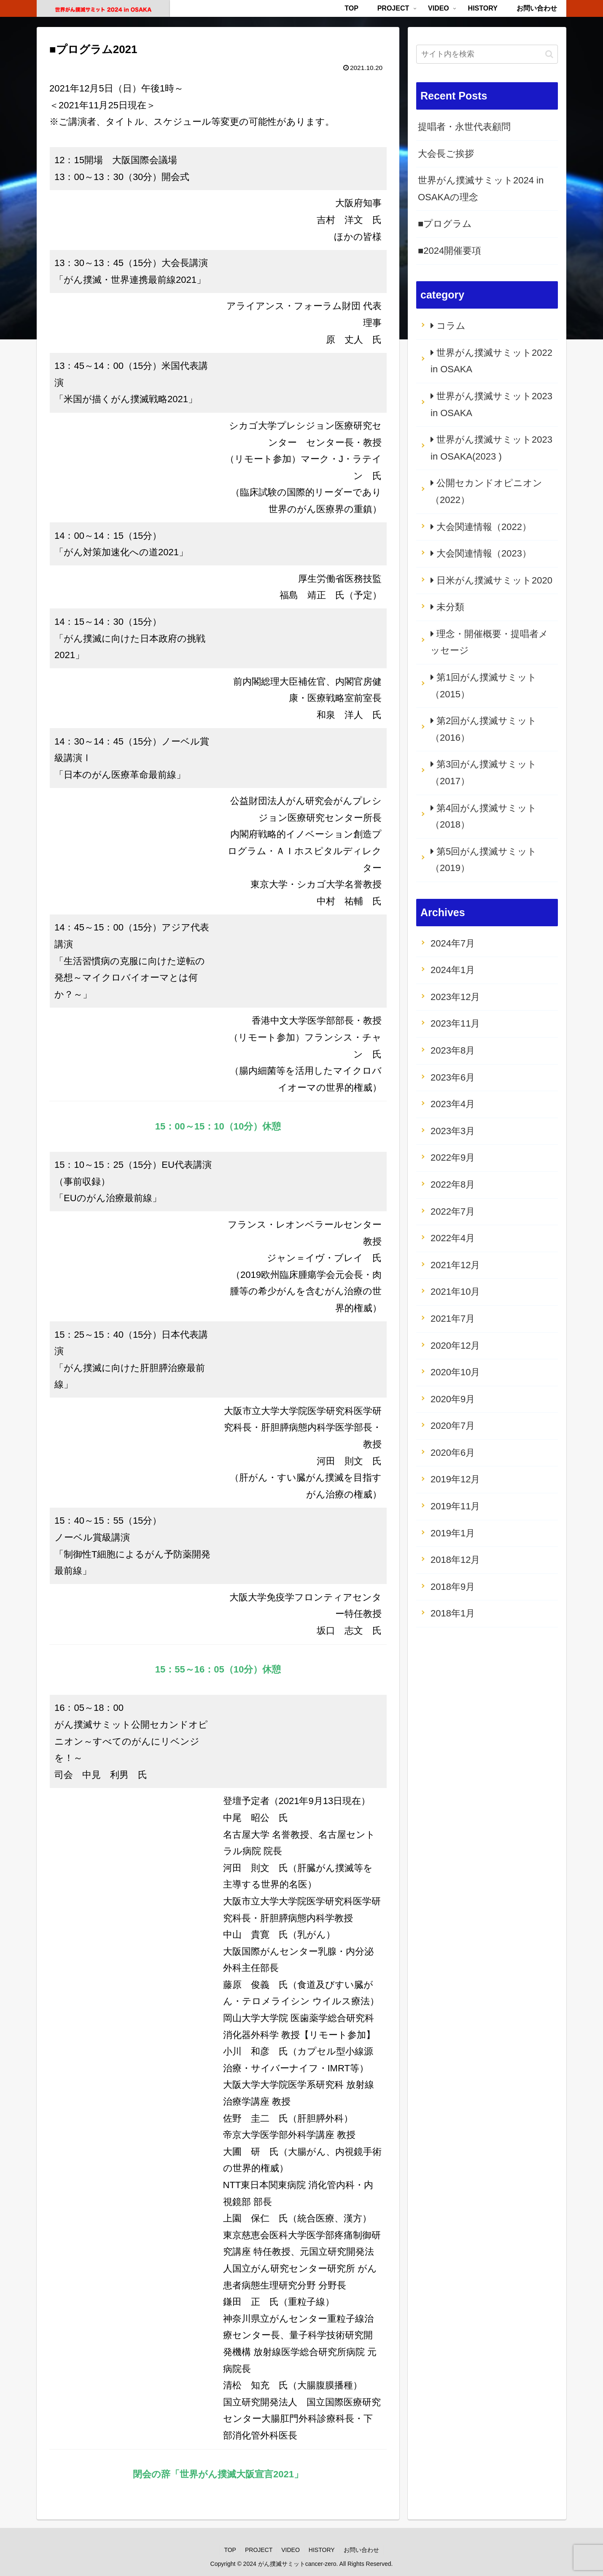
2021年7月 (453, 1318)
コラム (451, 325)
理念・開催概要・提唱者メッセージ (489, 642)
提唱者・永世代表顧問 (464, 126)
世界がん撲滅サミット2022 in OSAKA (491, 361)
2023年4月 (453, 1104)
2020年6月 (453, 1452)
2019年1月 (453, 1533)
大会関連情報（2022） (483, 527)
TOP (230, 2549)
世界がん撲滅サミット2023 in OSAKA (491, 404)
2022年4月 (453, 1238)
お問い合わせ (361, 2549)
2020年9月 (453, 1399)
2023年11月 (455, 1023)
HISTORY (322, 2549)
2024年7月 (453, 943)
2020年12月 (455, 1345)
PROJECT (258, 2549)
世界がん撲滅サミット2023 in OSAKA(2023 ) (491, 448)
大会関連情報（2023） (483, 553)
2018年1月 (453, 1613)
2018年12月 (455, 1559)
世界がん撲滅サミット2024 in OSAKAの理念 (481, 188)
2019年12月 (455, 1479)
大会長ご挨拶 (446, 153)
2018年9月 (453, 1586)
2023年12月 (455, 997)
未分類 (450, 607)
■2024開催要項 (449, 250)
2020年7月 (453, 1425)
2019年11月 (455, 1506)
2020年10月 (455, 1372)
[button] (549, 54)
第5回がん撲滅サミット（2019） (484, 860)
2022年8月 (453, 1184)
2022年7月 (453, 1211)
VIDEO (290, 2549)
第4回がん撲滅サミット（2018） (484, 816)
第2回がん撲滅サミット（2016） (484, 729)
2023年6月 (453, 1077)
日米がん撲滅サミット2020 (494, 580)
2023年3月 (453, 1131)
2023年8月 (453, 1050)
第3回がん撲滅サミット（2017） (484, 772)
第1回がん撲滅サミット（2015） (484, 685)
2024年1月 (453, 970)
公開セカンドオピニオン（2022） (486, 491)
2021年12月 (455, 1265)
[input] (487, 54)
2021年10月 (455, 1291)
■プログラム (445, 223)
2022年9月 (453, 1157)
